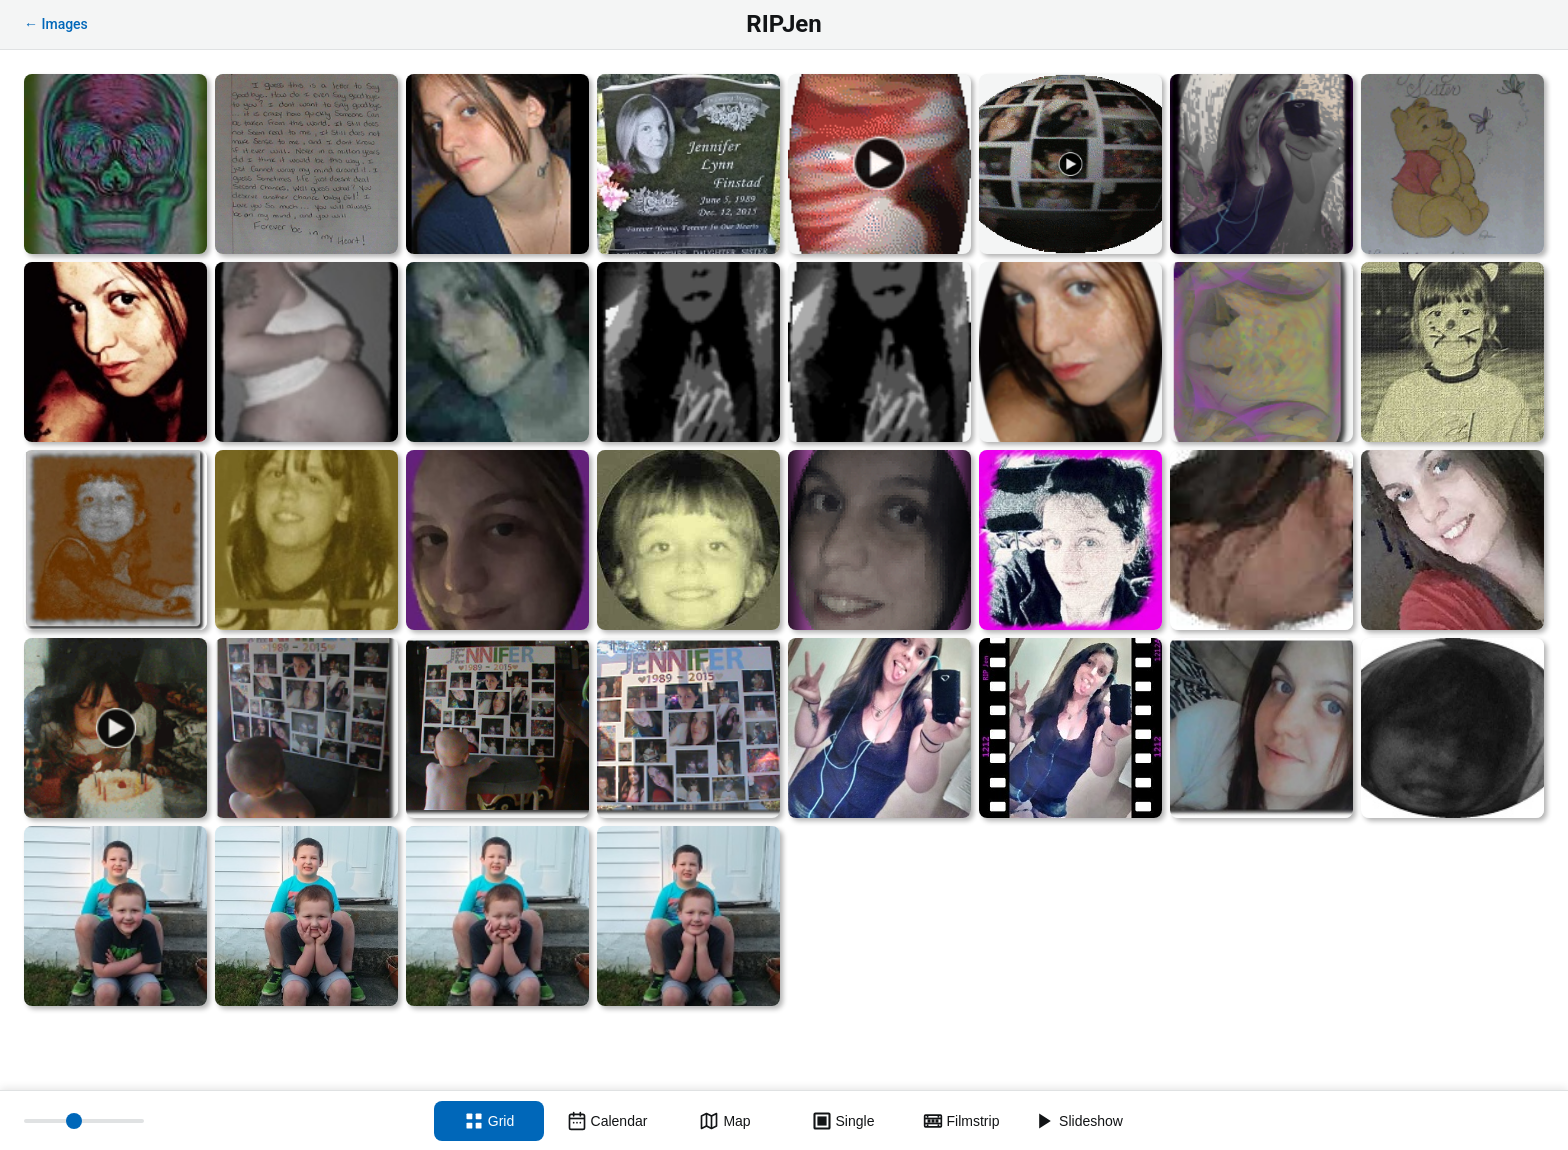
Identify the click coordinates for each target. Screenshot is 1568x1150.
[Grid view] (489, 1121)
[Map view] (725, 1121)
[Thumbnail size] (84, 1121)
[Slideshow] (1079, 1121)
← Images (56, 24)
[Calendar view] (607, 1121)
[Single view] (843, 1121)
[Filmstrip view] (961, 1121)
